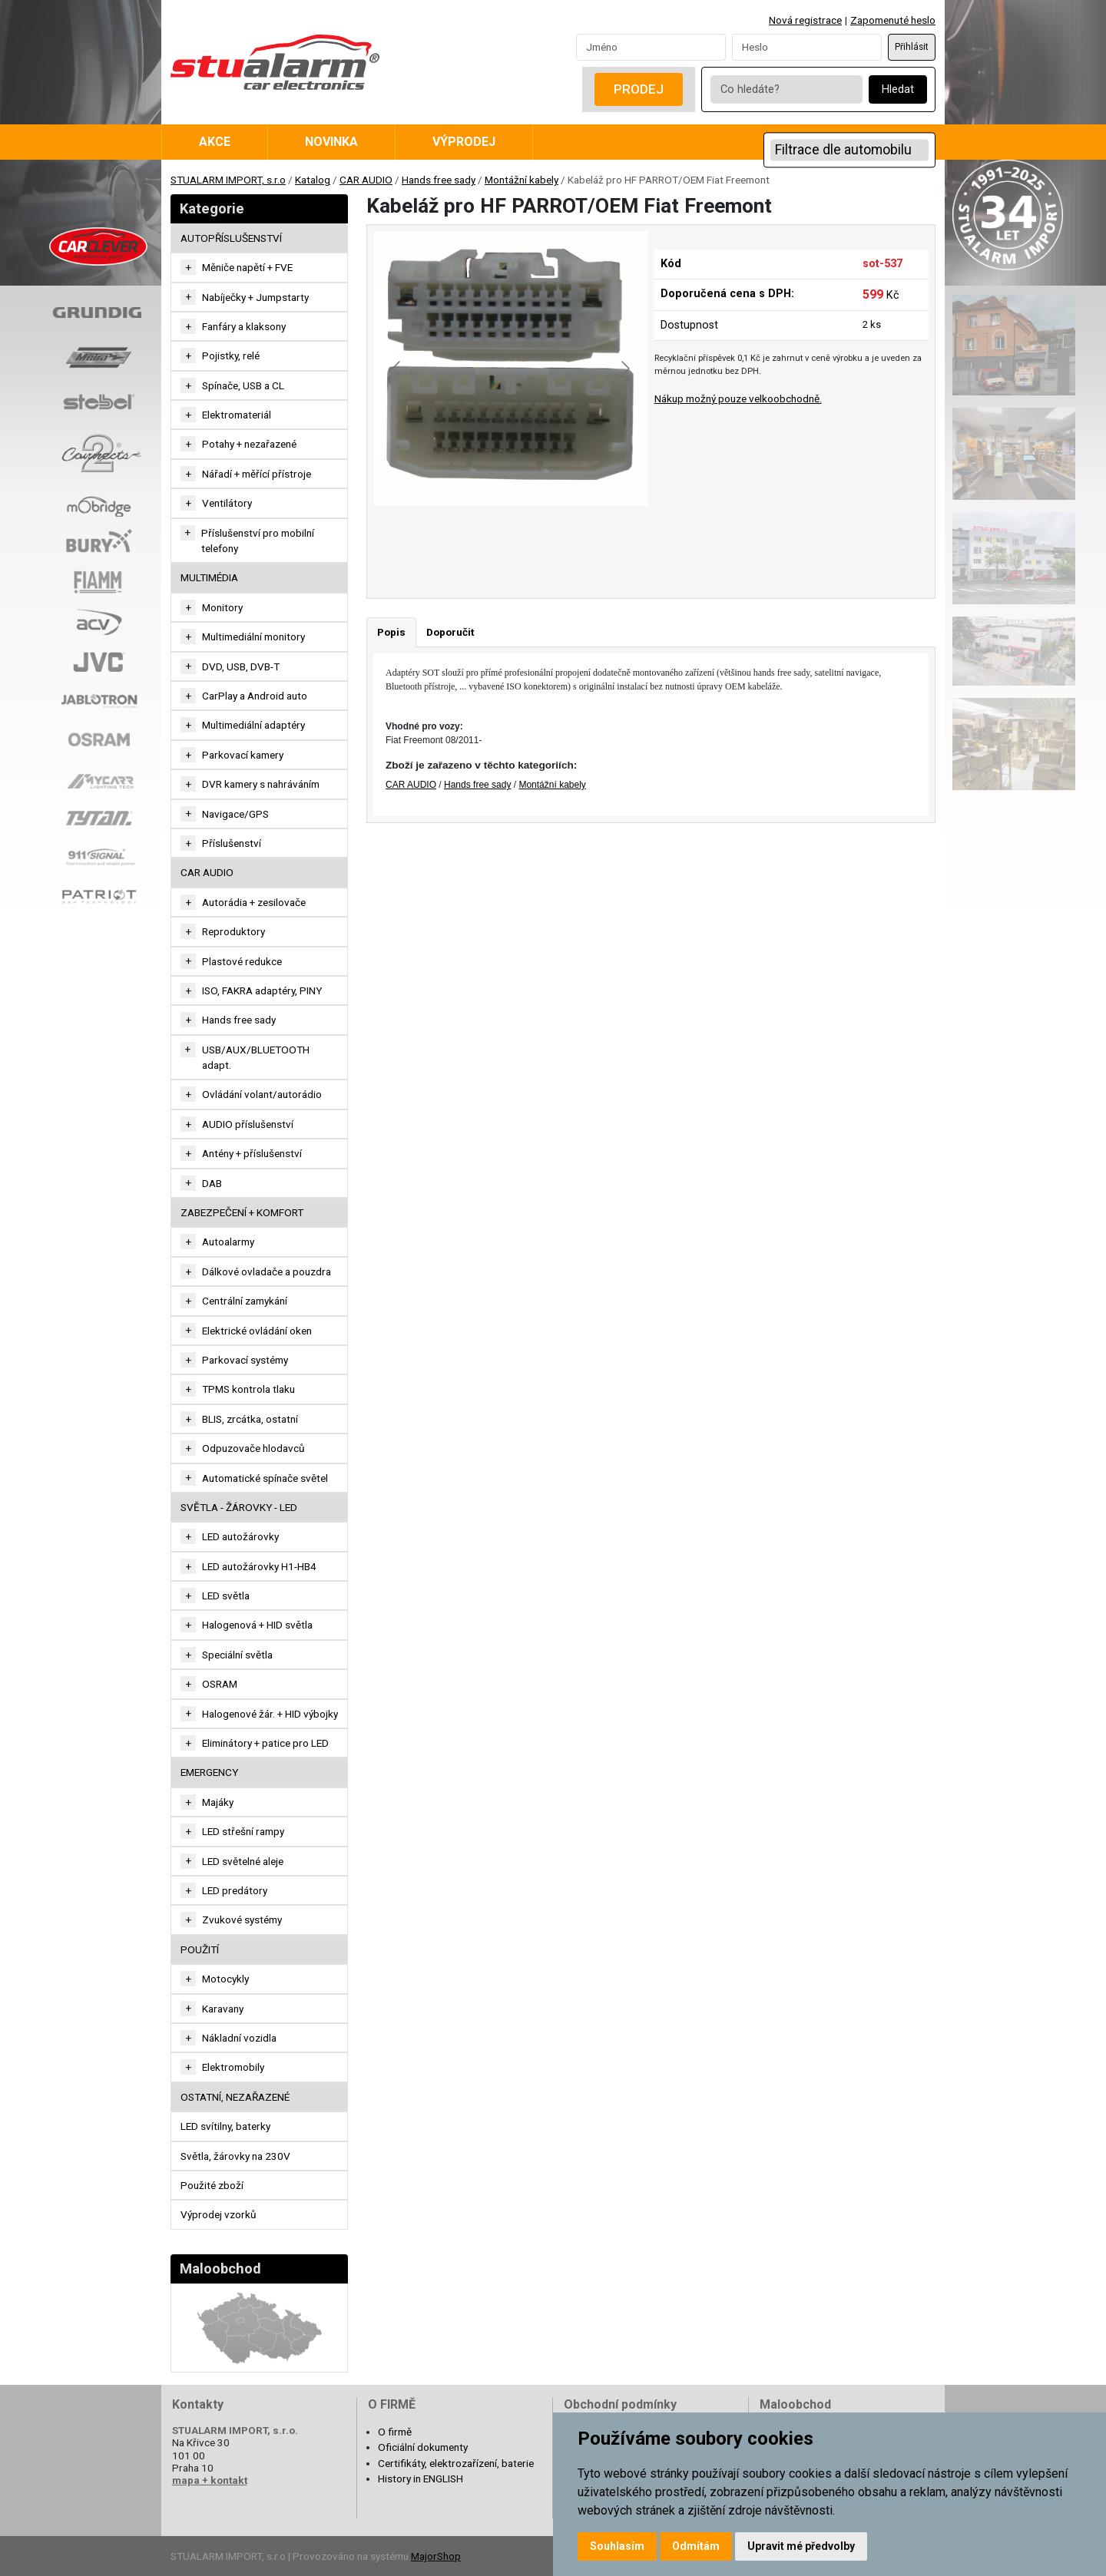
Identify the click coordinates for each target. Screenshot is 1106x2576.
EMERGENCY (209, 1772)
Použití (199, 1949)
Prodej (639, 89)
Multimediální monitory (253, 636)
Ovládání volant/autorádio (262, 1094)
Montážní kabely (521, 180)
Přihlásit (912, 46)
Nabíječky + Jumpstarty (255, 297)
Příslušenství (231, 843)
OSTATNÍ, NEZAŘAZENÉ (235, 2097)
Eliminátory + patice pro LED (265, 1743)
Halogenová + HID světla (257, 1625)
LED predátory (234, 1890)
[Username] (651, 47)
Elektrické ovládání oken (257, 1330)
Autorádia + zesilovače (254, 902)
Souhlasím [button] (617, 2546)
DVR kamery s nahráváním (261, 784)
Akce (214, 141)
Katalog (312, 180)
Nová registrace (805, 20)
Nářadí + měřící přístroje (256, 474)
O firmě (395, 2432)
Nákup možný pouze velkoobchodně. (738, 398)
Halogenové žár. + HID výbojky (270, 1714)
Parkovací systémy (245, 1360)
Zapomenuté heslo (892, 20)
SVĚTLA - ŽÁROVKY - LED (238, 1507)
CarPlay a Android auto (254, 695)
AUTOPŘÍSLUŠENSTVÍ (231, 238)
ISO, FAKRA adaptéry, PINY (262, 990)
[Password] (807, 47)
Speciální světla (237, 1654)
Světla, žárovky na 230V (235, 2156)
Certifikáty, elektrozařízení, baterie (456, 2463)
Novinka (331, 141)
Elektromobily (233, 2067)
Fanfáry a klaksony (244, 326)
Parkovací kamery (242, 755)
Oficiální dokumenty (423, 2447)
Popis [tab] (391, 632)
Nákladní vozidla (239, 2038)
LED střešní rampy (243, 1831)
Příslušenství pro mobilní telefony (257, 540)
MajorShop (436, 2556)
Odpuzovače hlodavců (253, 1448)
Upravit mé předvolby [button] (801, 2546)
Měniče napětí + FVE (247, 267)
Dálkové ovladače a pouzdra (266, 1271)
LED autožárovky (240, 1536)
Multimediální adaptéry (253, 725)
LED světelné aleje (242, 1861)
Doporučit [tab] (450, 632)
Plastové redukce (242, 961)
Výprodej (463, 141)
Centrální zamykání (244, 1301)
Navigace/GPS (235, 814)
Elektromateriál (236, 414)
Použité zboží (211, 2185)
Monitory (222, 607)
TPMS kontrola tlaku (248, 1389)
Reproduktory (233, 931)
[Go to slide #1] (471, 539)
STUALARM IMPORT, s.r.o (228, 180)
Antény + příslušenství (252, 1153)
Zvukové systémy (242, 1919)
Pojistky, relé (231, 355)
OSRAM (219, 1684)
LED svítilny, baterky (225, 2126)
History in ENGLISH (420, 2478)
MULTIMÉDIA (209, 577)
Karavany (222, 2008)
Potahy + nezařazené (249, 444)
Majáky (217, 1802)
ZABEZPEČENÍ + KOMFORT (241, 1212)
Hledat (898, 89)
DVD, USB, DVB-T (241, 666)
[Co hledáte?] (786, 89)
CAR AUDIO (365, 180)
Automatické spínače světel (265, 1478)
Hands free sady (438, 180)
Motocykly (225, 1979)
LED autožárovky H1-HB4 (259, 1566)
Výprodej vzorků (218, 2214)
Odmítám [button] (696, 2546)
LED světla (226, 1595)
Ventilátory (227, 503)
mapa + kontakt (209, 2480)
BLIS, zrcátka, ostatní (250, 1419)
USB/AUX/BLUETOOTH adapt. (256, 1057)
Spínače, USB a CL (243, 385)
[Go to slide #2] (551, 539)
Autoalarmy (228, 1241)
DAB (212, 1183)
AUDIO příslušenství (247, 1124)
